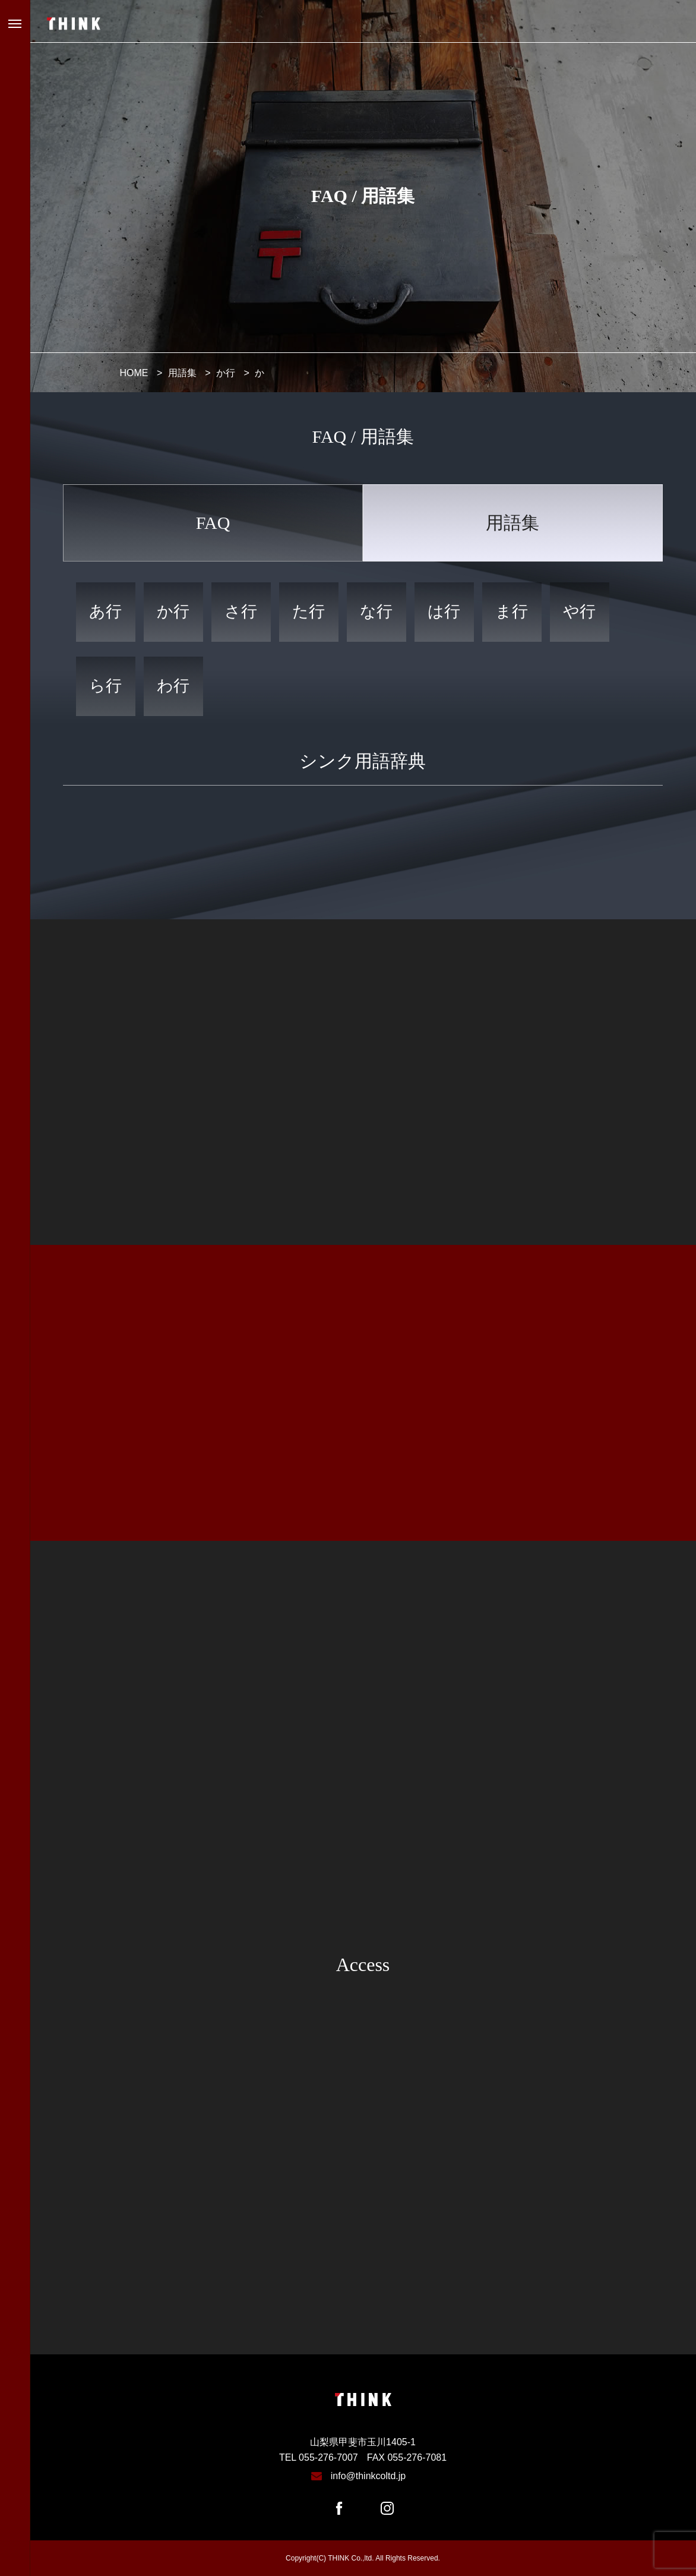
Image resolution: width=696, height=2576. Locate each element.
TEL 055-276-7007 (318, 2457)
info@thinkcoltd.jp (368, 2476)
